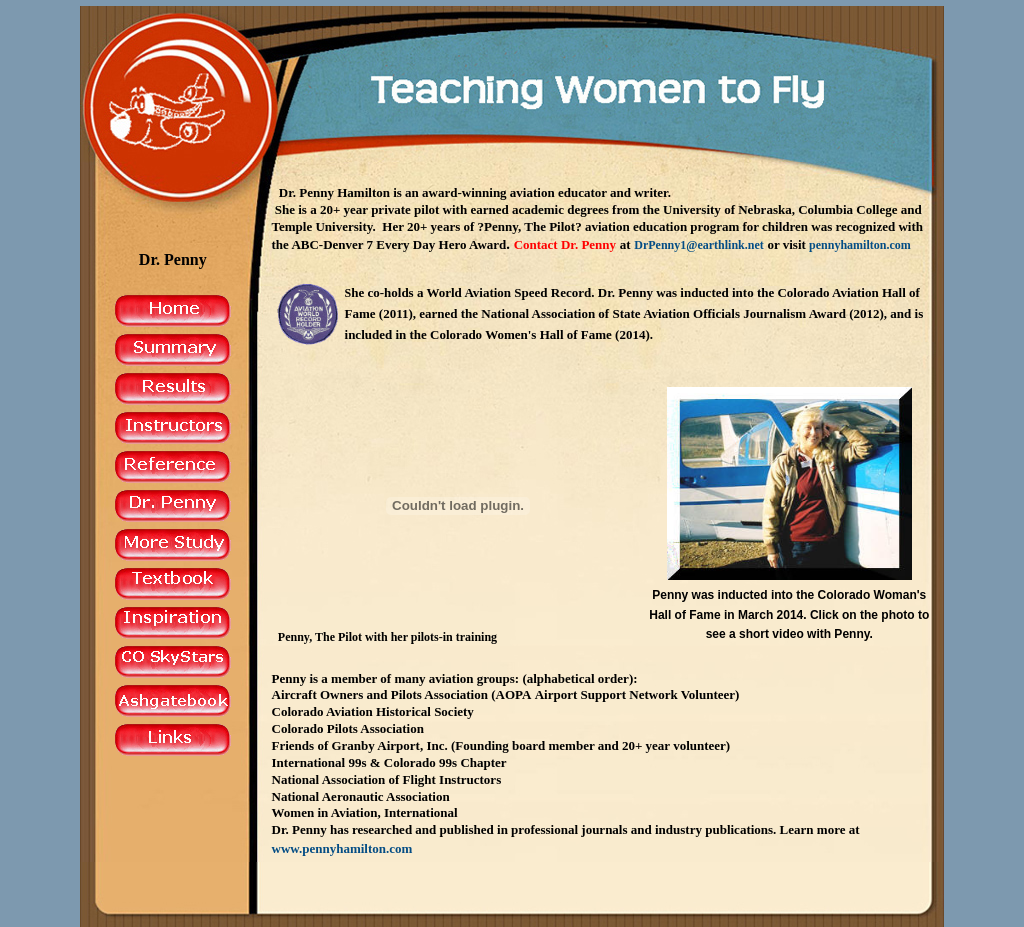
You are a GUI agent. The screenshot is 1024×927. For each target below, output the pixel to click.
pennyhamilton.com (860, 245)
